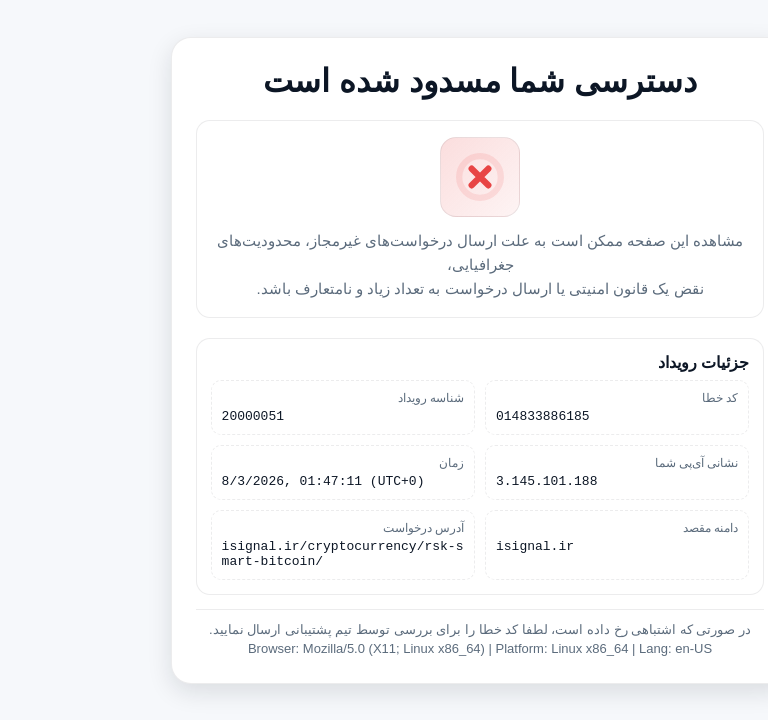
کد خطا (624, 392)
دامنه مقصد (614, 528)
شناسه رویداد (335, 392)
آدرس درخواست (327, 528)
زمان (355, 460)
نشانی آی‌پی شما (601, 460)
